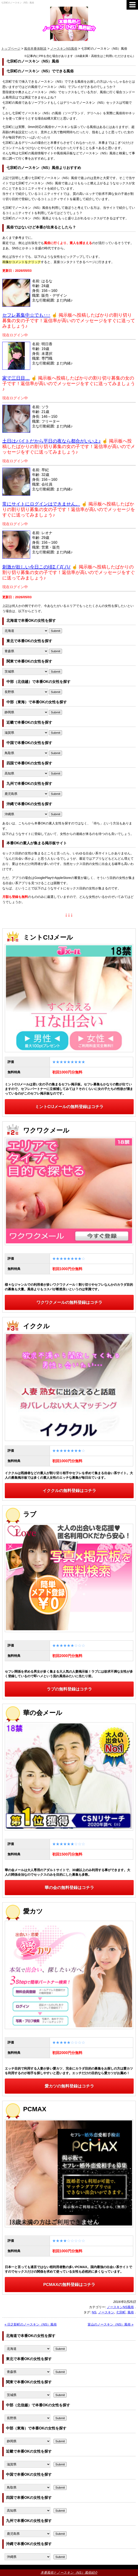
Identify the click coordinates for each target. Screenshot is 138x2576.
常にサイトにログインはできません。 (41, 503)
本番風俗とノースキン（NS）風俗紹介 (69, 2572)
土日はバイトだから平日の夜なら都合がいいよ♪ (51, 440)
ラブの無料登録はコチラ (69, 1689)
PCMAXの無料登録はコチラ (69, 2284)
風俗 (130, 2312)
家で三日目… (16, 377)
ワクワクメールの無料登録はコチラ (69, 1302)
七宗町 (121, 2312)
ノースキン (106, 2312)
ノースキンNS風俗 (120, 2307)
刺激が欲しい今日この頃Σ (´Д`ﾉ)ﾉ (36, 566)
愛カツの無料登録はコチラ (69, 2086)
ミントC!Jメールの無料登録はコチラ (69, 1106)
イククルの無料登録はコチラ (69, 1490)
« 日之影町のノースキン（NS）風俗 (31, 2324)
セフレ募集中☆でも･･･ (26, 315)
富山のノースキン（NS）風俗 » (110, 2324)
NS (94, 2312)
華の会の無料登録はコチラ (69, 1887)
